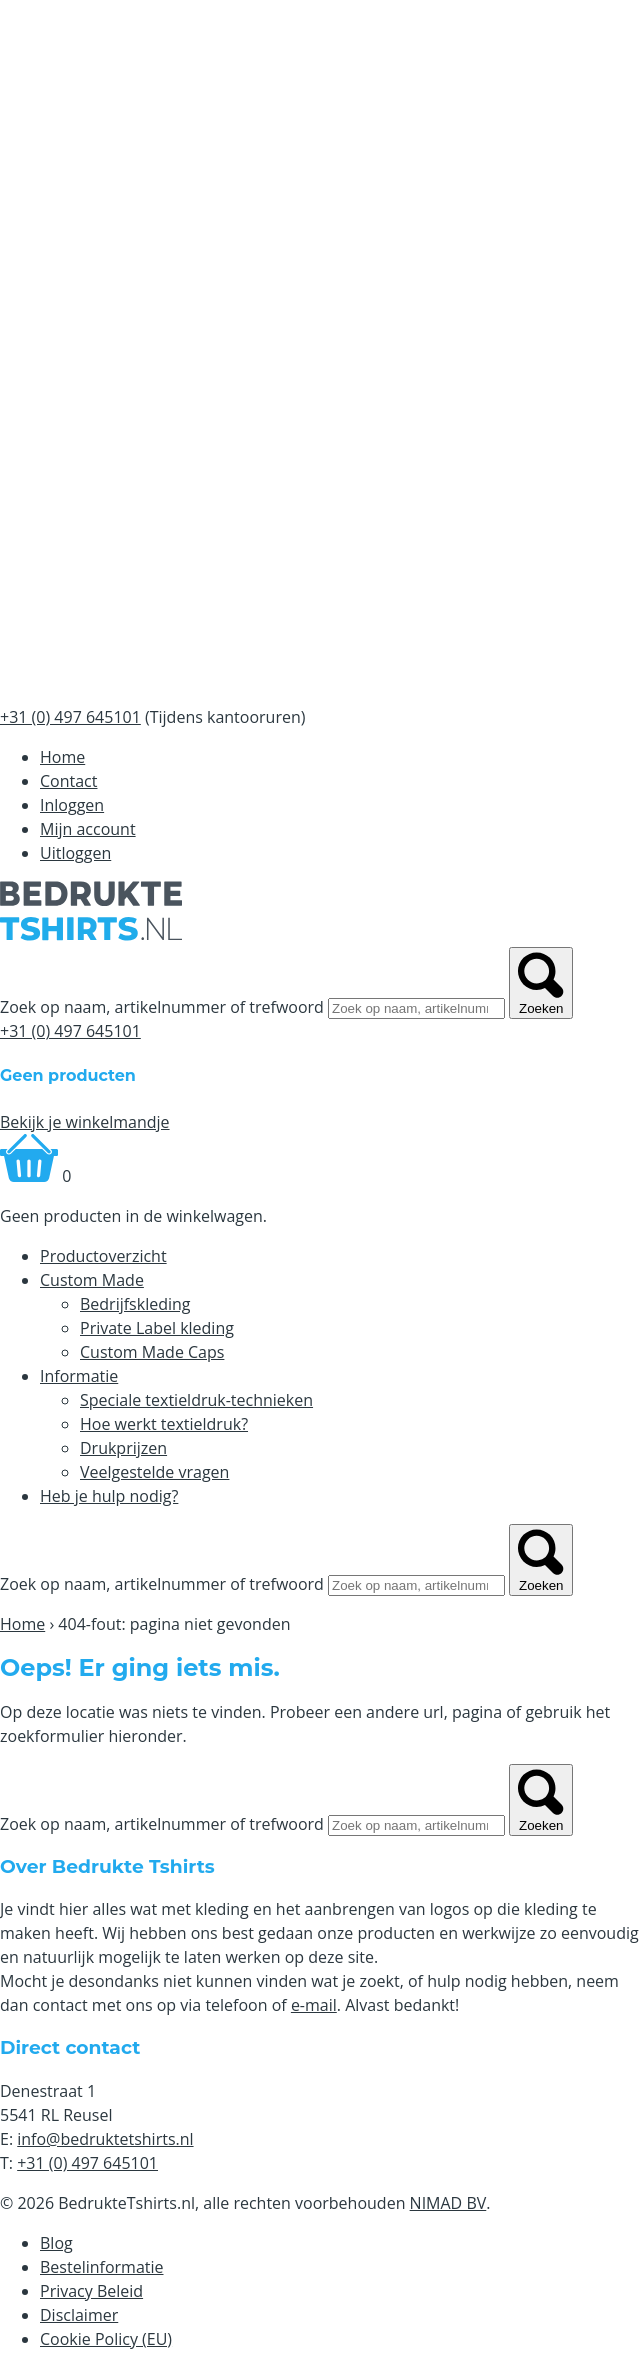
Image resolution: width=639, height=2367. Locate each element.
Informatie (79, 1376)
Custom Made (92, 1280)
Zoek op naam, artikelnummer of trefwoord (162, 1007)
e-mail (314, 2005)
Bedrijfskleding (135, 1304)
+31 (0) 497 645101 (70, 1031)
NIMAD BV (448, 2203)
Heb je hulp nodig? (109, 1496)
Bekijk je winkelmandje (85, 1122)
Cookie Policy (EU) (106, 2339)
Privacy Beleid (91, 2291)
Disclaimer (79, 2315)
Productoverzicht (103, 1256)
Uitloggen (75, 853)
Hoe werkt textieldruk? (164, 1424)
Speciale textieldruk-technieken (196, 1400)
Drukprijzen (123, 1448)
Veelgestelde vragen (154, 1472)
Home (62, 757)
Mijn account (88, 829)
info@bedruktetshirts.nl (105, 2139)
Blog (56, 2243)
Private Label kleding (157, 1328)
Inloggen (72, 805)
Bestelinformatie (102, 2267)
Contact (68, 781)
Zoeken (541, 983)
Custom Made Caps (152, 1352)
